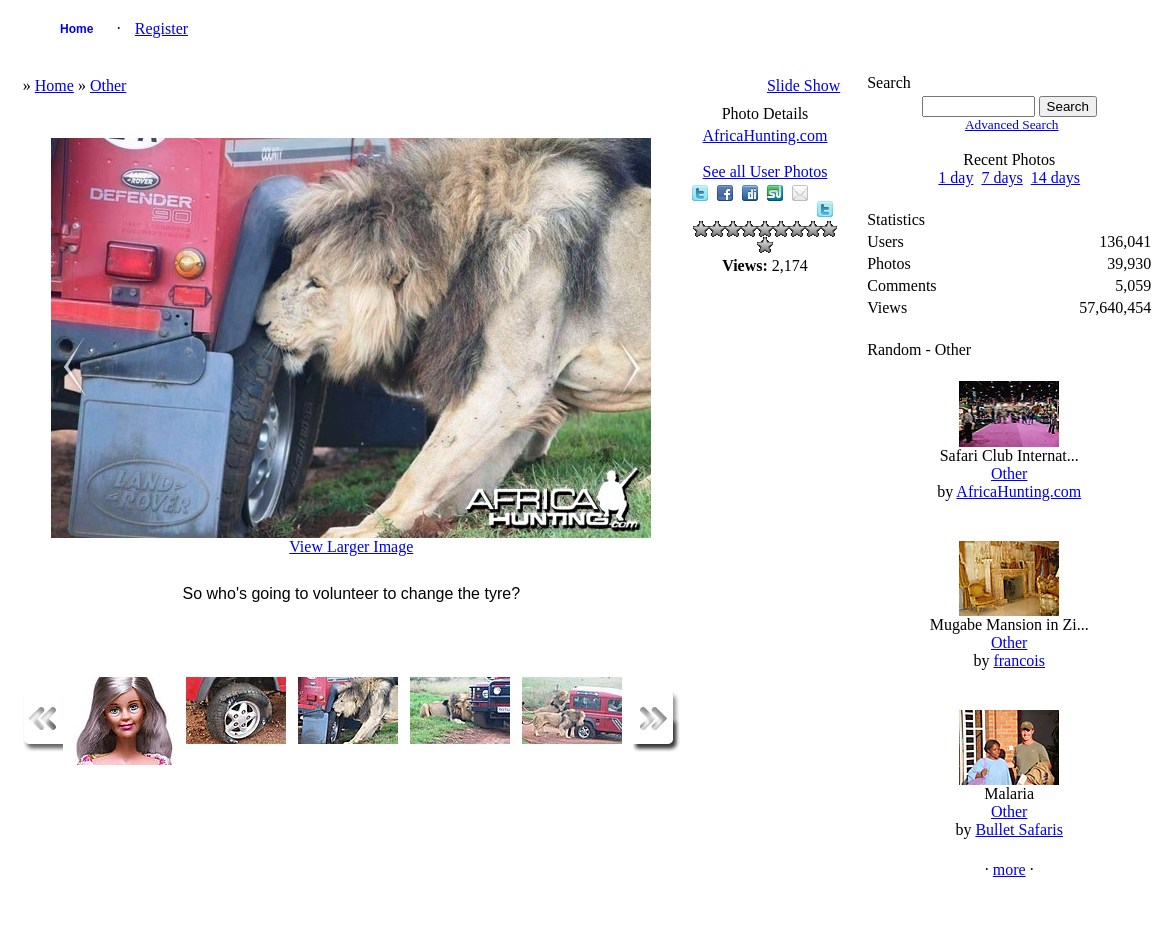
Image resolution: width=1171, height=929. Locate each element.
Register (161, 28)
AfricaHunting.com (765, 135)
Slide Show (803, 85)
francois (1019, 660)
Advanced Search (1012, 124)
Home (76, 29)
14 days (1055, 177)
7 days (1001, 177)
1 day (955, 177)
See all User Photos (765, 171)
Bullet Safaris (1019, 829)
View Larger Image (351, 546)
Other (108, 85)
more (1009, 869)
